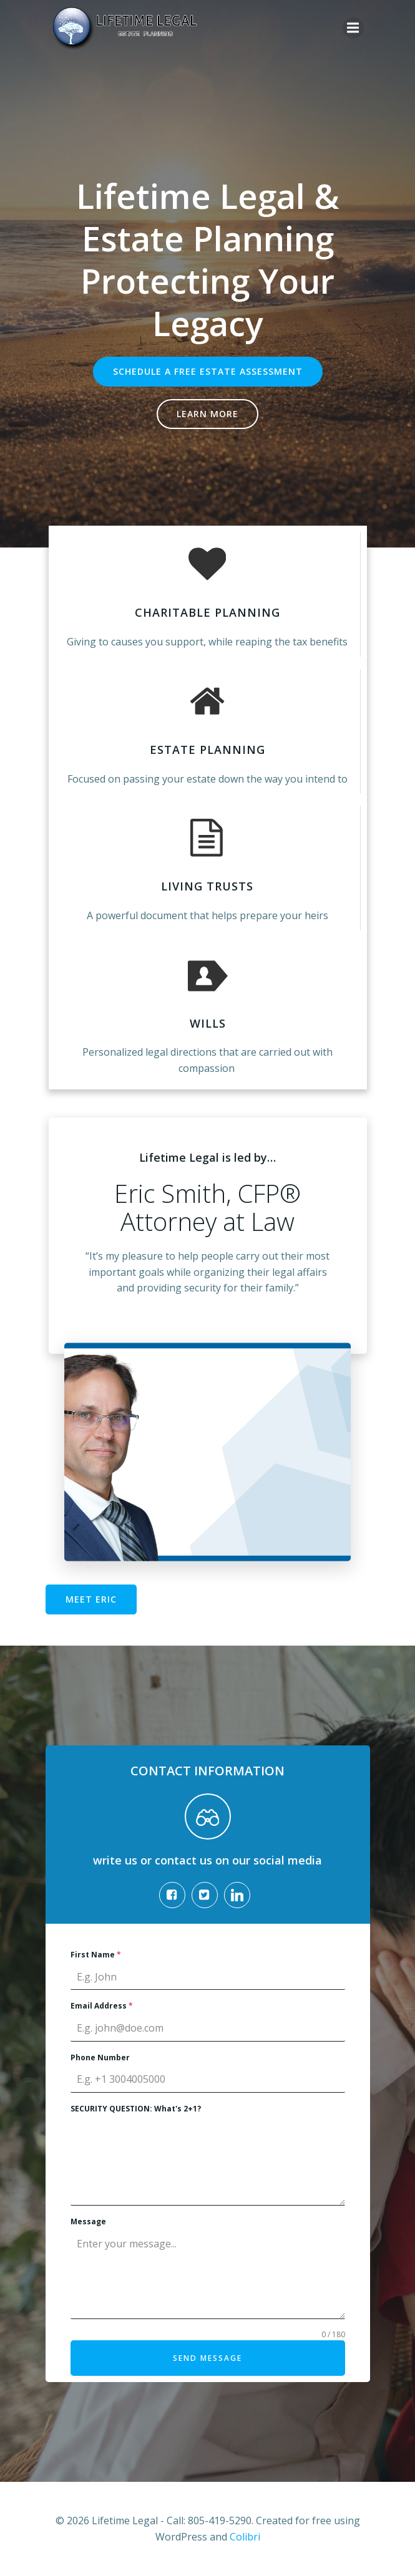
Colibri (245, 2537)
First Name (96, 1954)
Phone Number (100, 2057)
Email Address (102, 2005)
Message (88, 2221)
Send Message (207, 2358)
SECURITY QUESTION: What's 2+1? (136, 2108)
